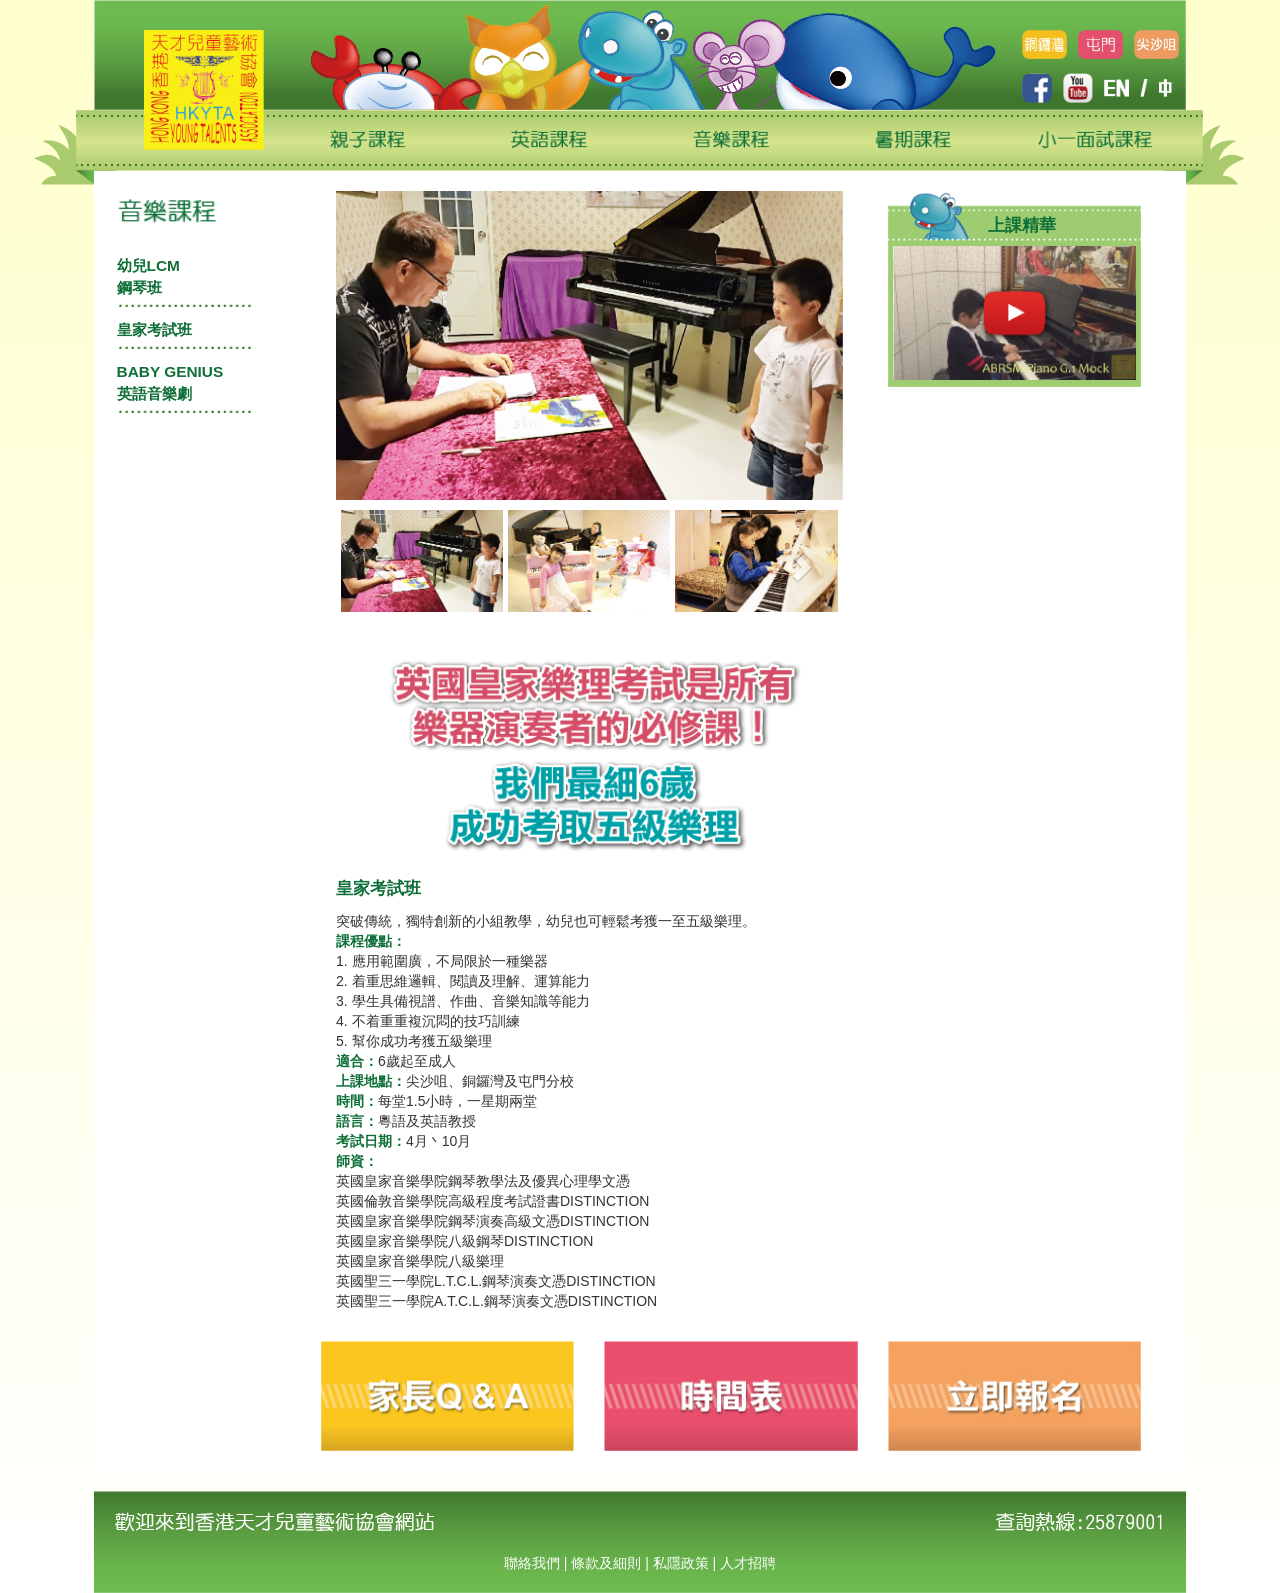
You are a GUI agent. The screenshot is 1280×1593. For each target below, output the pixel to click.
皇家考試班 (154, 329)
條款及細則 (606, 1563)
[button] (378, 560)
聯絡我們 (532, 1563)
